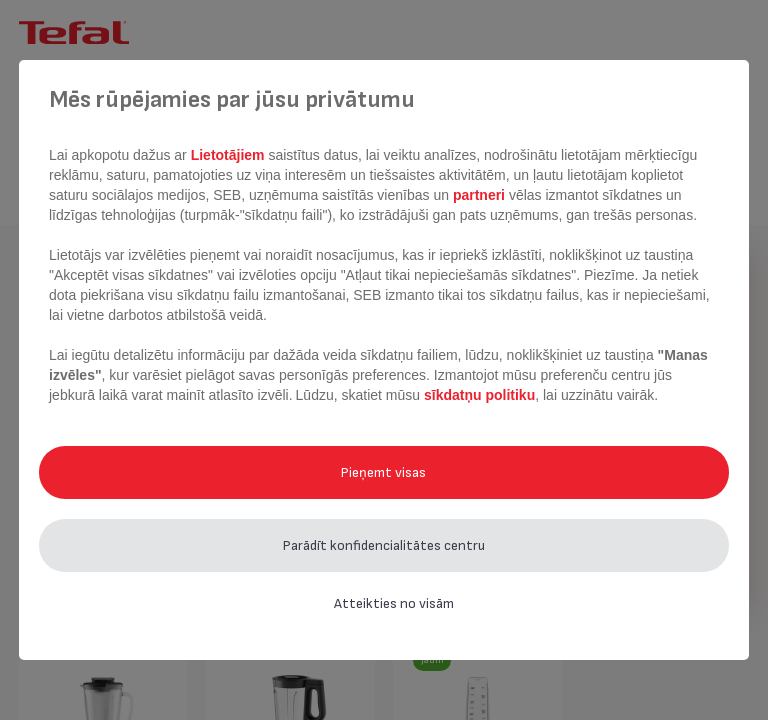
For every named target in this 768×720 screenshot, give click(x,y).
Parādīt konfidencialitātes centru (384, 545)
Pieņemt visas (383, 472)
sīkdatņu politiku (479, 395)
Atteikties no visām (394, 603)
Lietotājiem (230, 155)
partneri (481, 195)
